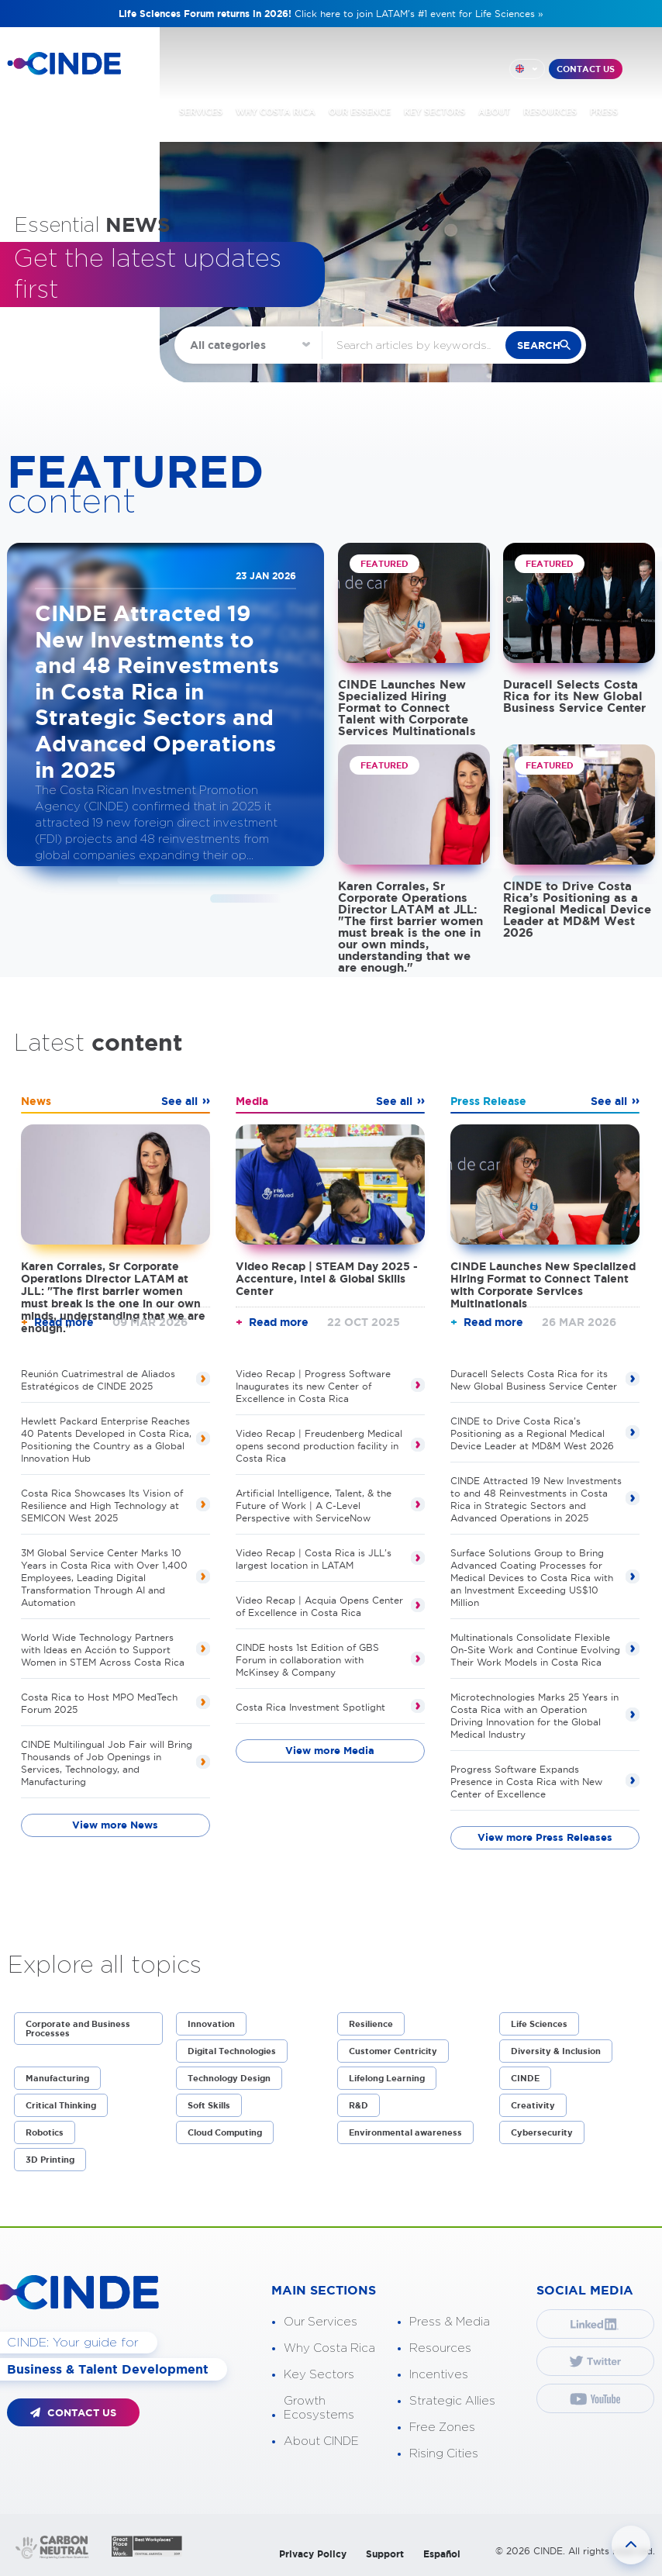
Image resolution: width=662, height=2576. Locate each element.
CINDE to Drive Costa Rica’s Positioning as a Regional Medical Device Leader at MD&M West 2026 (577, 909)
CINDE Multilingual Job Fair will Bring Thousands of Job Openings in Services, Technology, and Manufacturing (106, 1763)
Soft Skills (209, 2105)
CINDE (525, 2078)
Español (441, 2554)
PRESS (604, 111)
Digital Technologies (232, 2051)
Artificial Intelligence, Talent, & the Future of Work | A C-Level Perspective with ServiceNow (313, 1505)
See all (179, 1101)
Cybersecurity (542, 2132)
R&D (358, 2105)
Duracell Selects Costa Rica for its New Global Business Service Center (574, 696)
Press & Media (449, 2322)
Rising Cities (443, 2454)
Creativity (533, 2105)
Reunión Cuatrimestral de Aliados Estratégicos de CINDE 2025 (98, 1380)
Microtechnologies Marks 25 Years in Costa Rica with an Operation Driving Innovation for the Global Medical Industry (534, 1715)
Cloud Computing (225, 2132)
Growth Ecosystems (319, 2408)
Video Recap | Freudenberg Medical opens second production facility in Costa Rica (319, 1446)
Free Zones (442, 2427)
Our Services (320, 2322)
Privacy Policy (313, 2554)
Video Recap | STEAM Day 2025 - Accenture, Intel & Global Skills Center (327, 1278)
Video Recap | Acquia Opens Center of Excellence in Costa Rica (319, 1606)
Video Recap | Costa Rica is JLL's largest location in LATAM (313, 1559)
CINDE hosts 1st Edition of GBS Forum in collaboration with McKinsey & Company (307, 1660)
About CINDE (321, 2441)
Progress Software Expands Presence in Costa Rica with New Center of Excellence (526, 1781)
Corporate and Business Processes (78, 2028)
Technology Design (229, 2078)
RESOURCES (550, 111)
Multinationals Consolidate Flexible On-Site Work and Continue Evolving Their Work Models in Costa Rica (535, 1650)
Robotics (45, 2132)
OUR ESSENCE (360, 111)
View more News (115, 1825)
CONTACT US (586, 69)
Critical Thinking (61, 2105)
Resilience (371, 2024)
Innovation (211, 2024)
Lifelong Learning (387, 2078)
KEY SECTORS (434, 111)
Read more (64, 1322)
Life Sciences (539, 2024)
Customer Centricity (393, 2051)
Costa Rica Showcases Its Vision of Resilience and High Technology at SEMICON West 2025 (102, 1505)
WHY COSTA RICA (275, 111)
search (538, 345)
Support (385, 2554)
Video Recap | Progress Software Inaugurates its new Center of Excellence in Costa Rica (313, 1386)
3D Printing (50, 2159)
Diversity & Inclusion (556, 2051)
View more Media (329, 1750)
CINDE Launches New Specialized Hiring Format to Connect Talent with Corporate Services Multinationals (407, 707)
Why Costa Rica (329, 2348)
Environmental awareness (405, 2132)
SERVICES (200, 111)
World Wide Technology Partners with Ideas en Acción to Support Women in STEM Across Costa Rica (102, 1650)
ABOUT (494, 111)
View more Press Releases (545, 1837)
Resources (440, 2348)
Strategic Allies (452, 2401)
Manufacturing (57, 2078)
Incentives (438, 2375)
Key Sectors (319, 2375)
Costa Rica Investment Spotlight (310, 1707)
